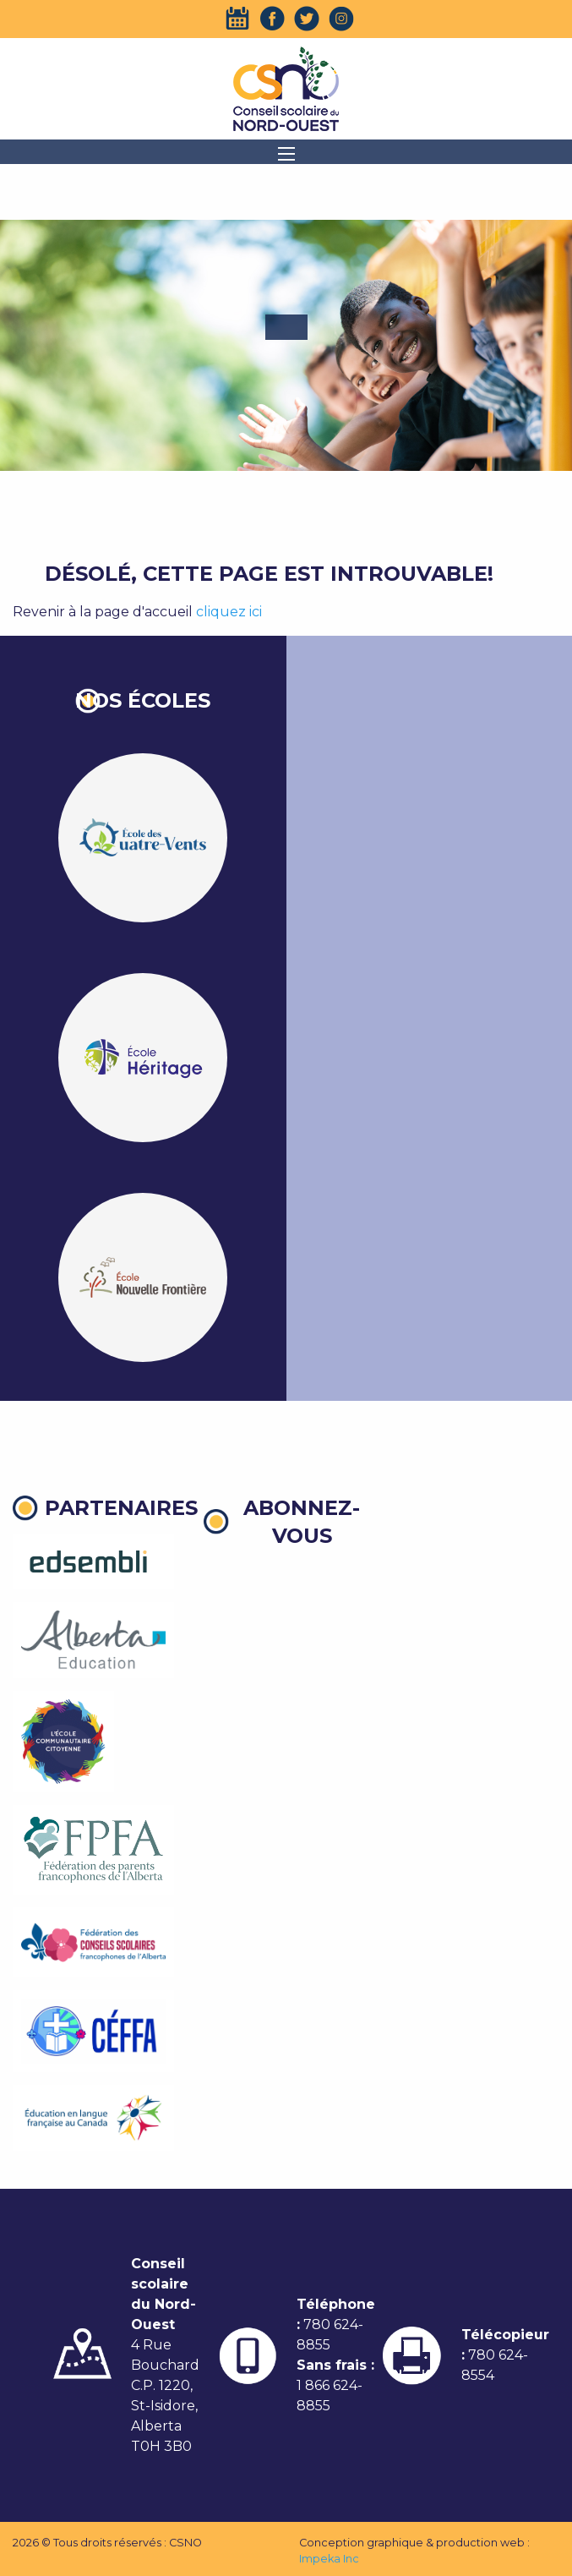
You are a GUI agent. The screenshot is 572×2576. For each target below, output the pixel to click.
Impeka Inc (329, 2558)
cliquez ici (229, 612)
